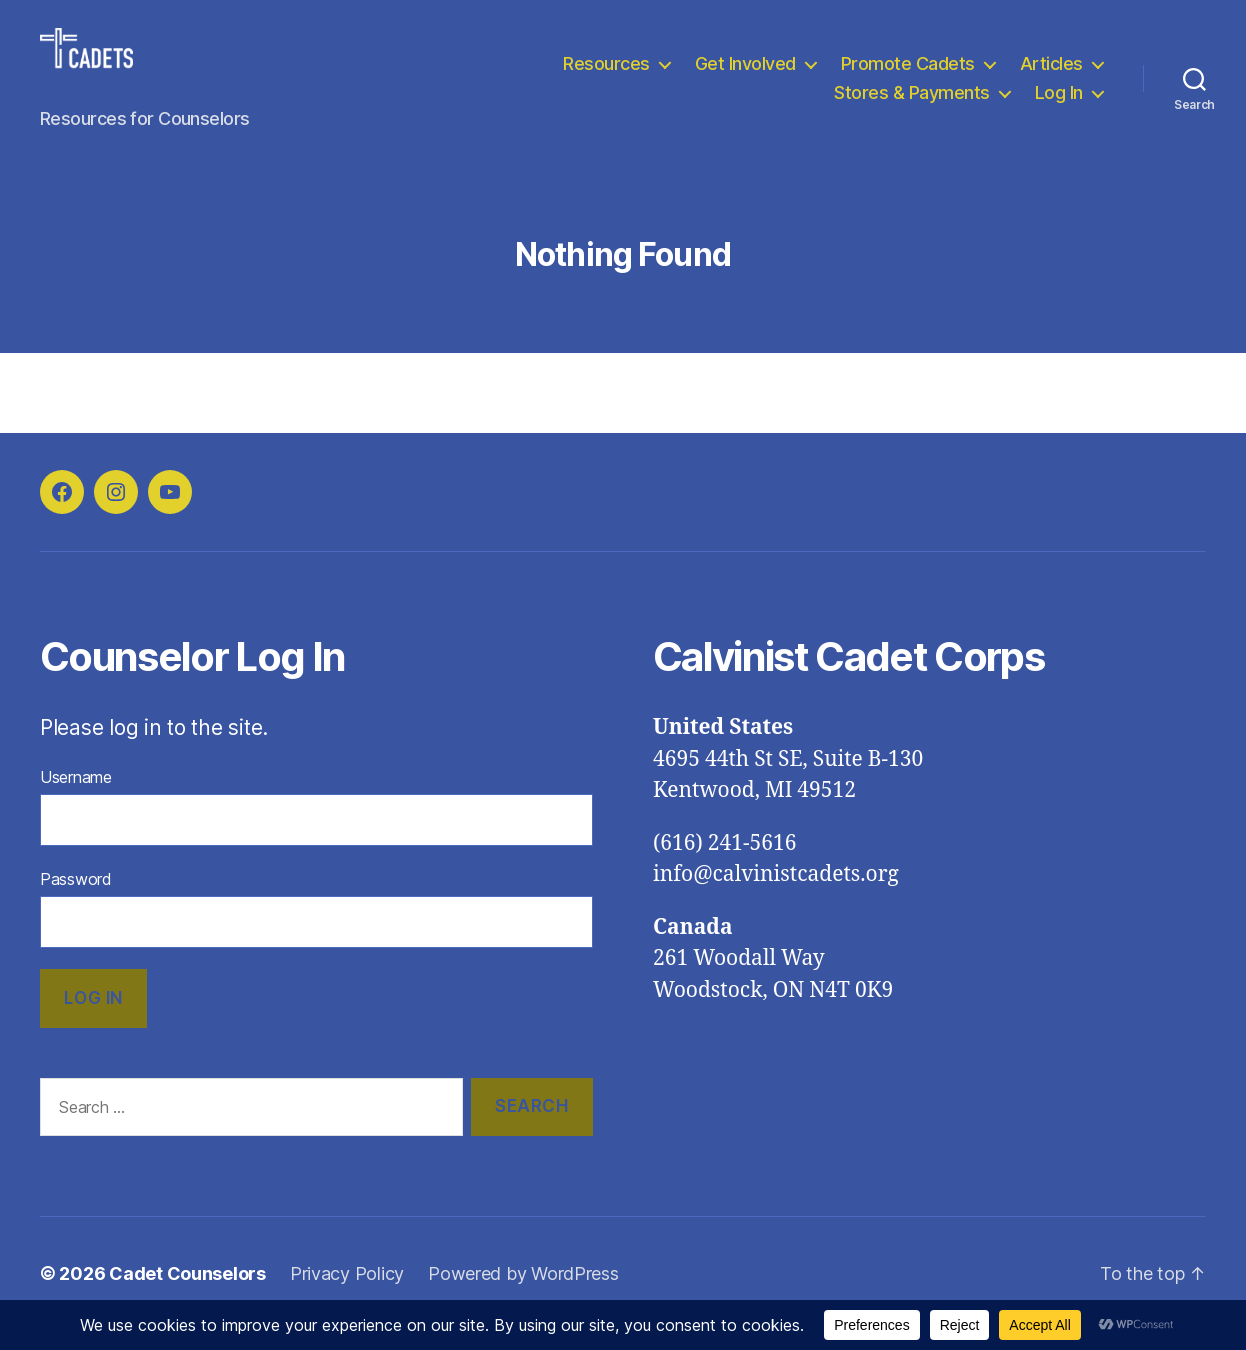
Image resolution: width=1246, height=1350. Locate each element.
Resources (606, 73)
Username (76, 797)
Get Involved (745, 73)
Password (76, 899)
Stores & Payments (912, 103)
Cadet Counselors (187, 1293)
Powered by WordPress (523, 1293)
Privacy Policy (347, 1293)
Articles (1051, 73)
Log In (1059, 103)
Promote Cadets (908, 73)
